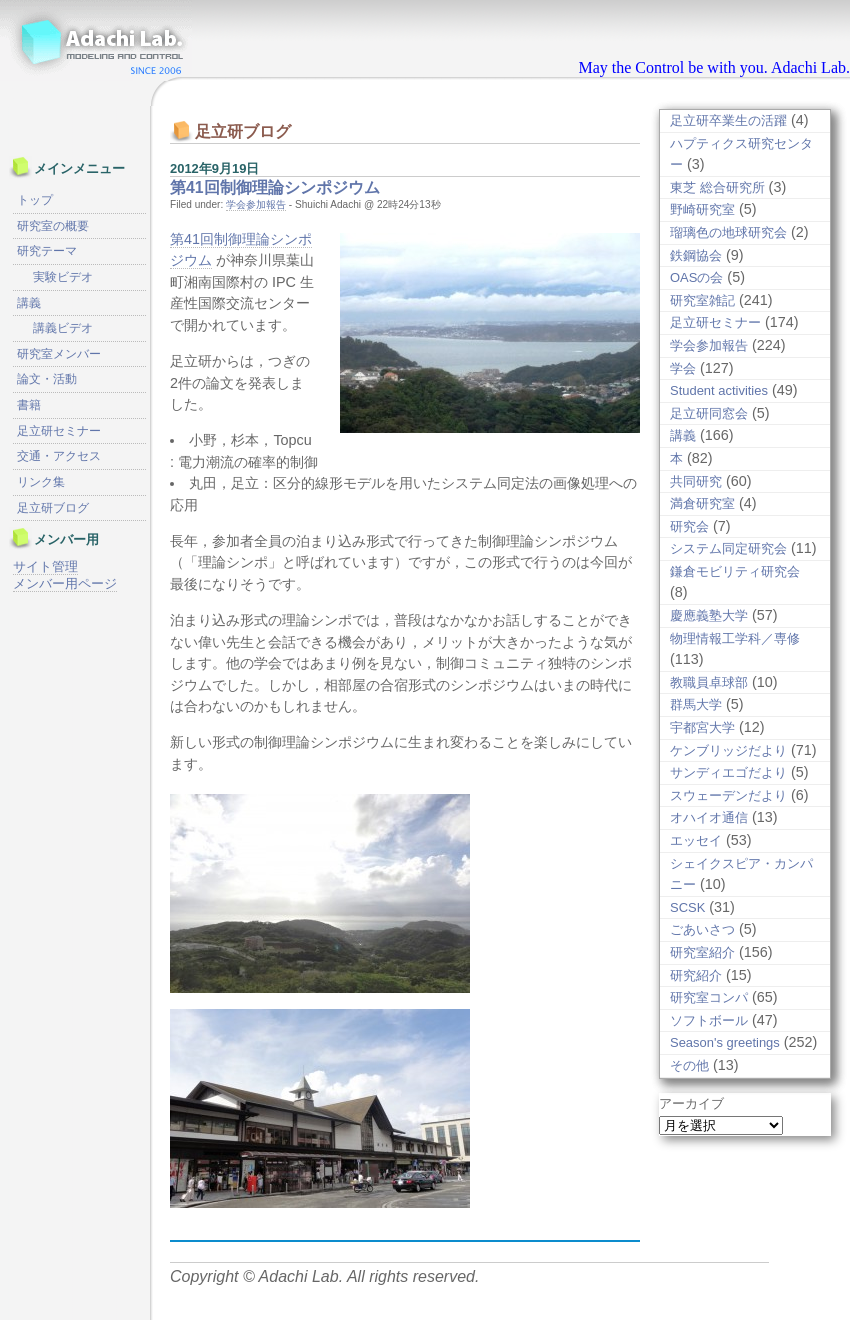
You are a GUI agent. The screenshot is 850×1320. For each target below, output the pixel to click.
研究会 (689, 526)
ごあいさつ (702, 929)
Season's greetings (725, 1042)
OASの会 (696, 277)
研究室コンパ (709, 997)
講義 (683, 435)
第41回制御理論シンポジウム (275, 187)
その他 (689, 1065)
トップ (35, 200)
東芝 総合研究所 (717, 187)
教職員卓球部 (709, 682)
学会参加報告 (256, 204)
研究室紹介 (702, 952)
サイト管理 (45, 566)
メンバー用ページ (65, 583)
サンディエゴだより (728, 772)
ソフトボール (709, 1020)
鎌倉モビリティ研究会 (735, 571)
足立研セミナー (715, 322)
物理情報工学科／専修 (735, 638)
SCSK (687, 907)
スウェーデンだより (728, 795)
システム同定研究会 (728, 548)
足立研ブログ (53, 508)
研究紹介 (696, 975)
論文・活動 (47, 379)
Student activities (719, 390)
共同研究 (696, 481)
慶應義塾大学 (709, 615)
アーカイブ (691, 1103)
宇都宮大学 (702, 727)
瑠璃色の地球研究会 (728, 232)
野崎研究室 (702, 209)
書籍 (29, 405)
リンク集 (41, 482)
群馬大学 (696, 704)
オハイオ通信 (709, 817)
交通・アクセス (59, 456)
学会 (683, 368)
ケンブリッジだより (728, 750)
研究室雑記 (702, 300)
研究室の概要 (53, 226)
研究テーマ (47, 251)
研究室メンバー (59, 354)
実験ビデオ (63, 277)
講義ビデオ (63, 328)
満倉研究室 (702, 503)
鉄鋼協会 (696, 255)
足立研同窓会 (709, 413)
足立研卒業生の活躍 (728, 120)
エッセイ (696, 840)
